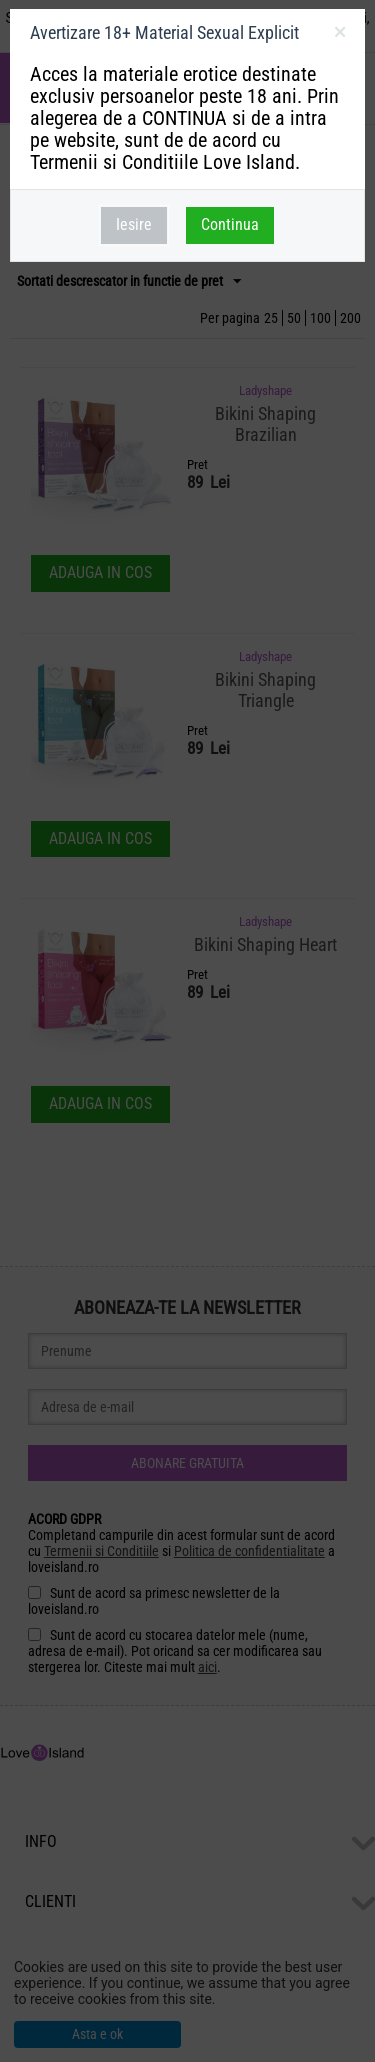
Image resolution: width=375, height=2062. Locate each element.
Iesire (134, 224)
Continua (230, 224)
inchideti (339, 36)
